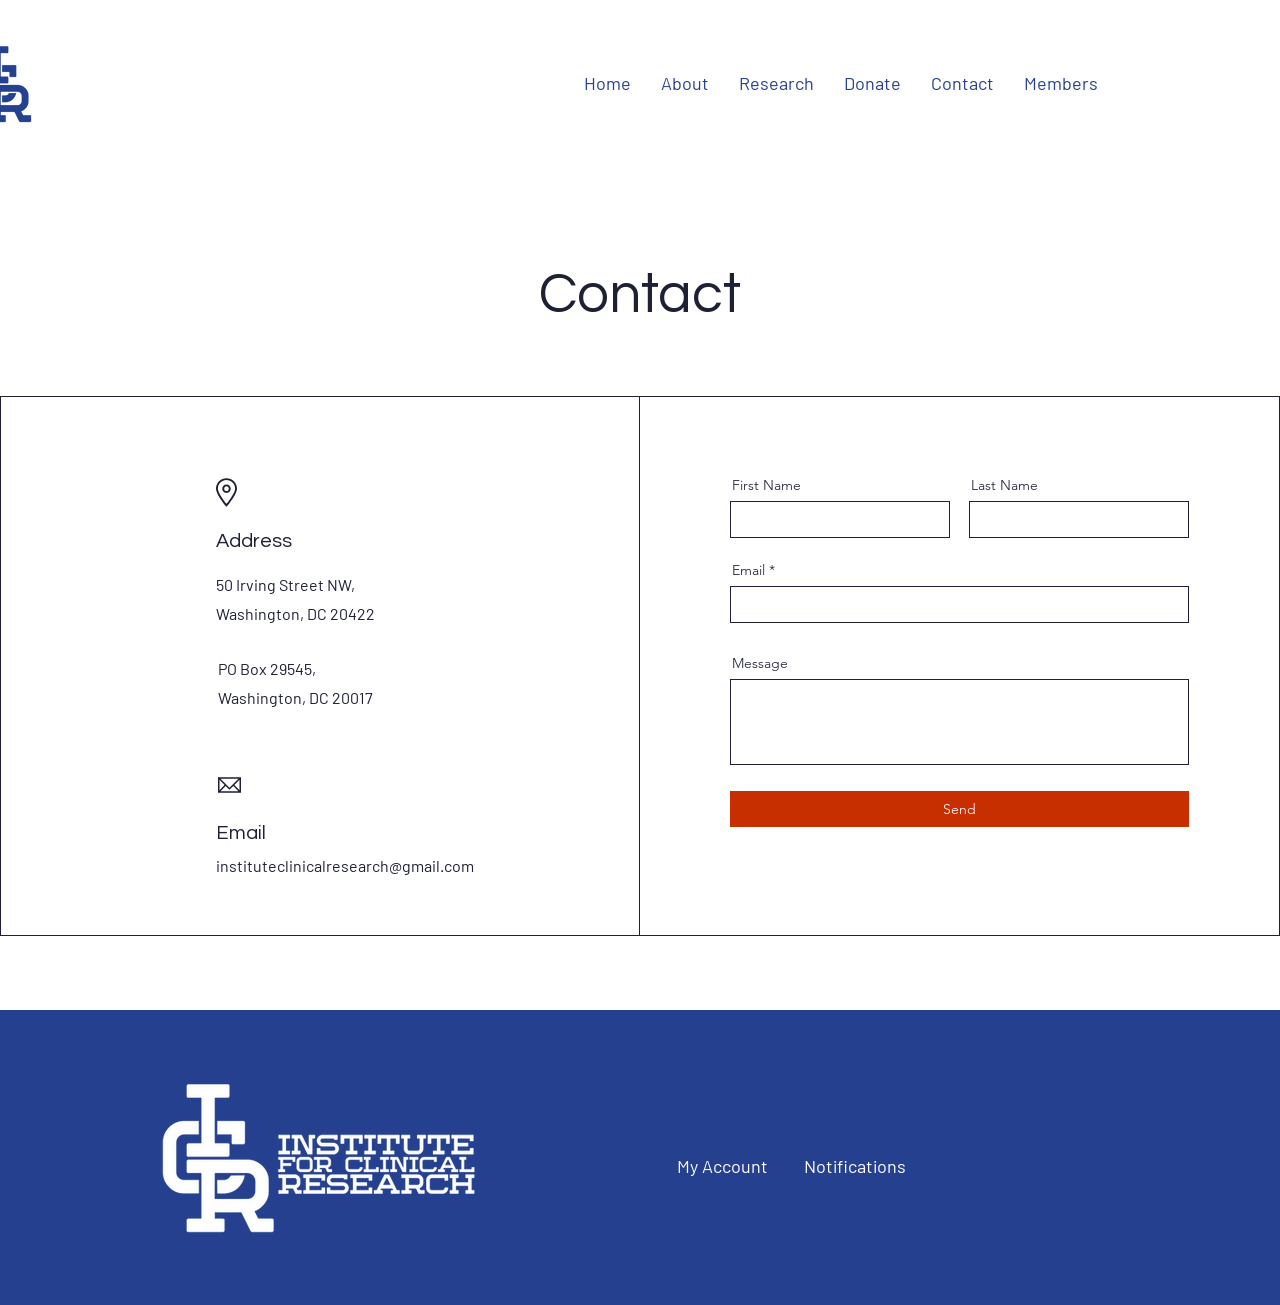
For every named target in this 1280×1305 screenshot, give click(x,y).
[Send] (959, 809)
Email (748, 570)
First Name (766, 485)
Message (760, 663)
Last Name (1004, 485)
